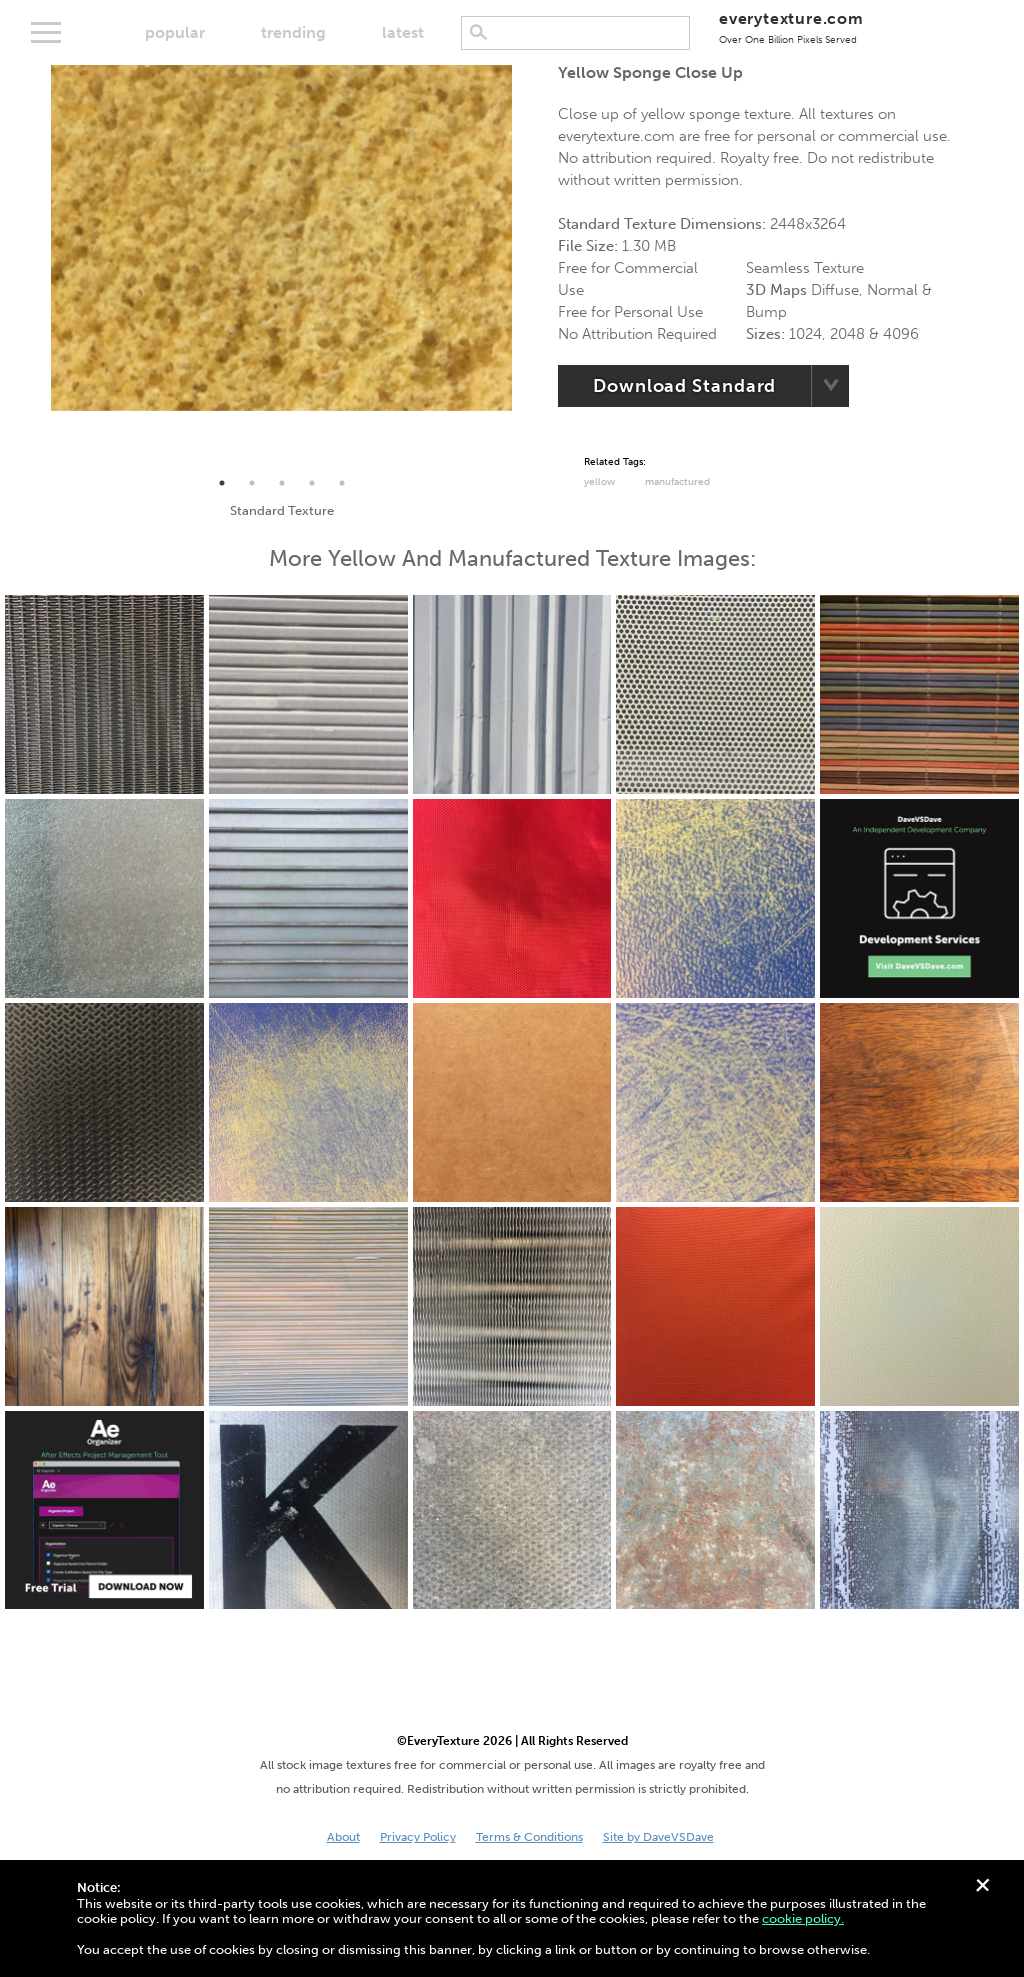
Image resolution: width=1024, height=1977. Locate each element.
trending (293, 32)
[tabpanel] (281, 238)
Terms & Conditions (529, 1837)
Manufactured (677, 482)
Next (527, 267)
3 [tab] (282, 483)
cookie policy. (803, 1918)
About (343, 1837)
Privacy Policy (418, 1837)
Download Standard (684, 386)
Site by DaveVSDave (658, 1837)
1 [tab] (222, 483)
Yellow (599, 482)
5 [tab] (342, 483)
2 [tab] (252, 483)
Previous (36, 267)
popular (175, 32)
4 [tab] (312, 483)
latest (403, 32)
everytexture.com (791, 27)
